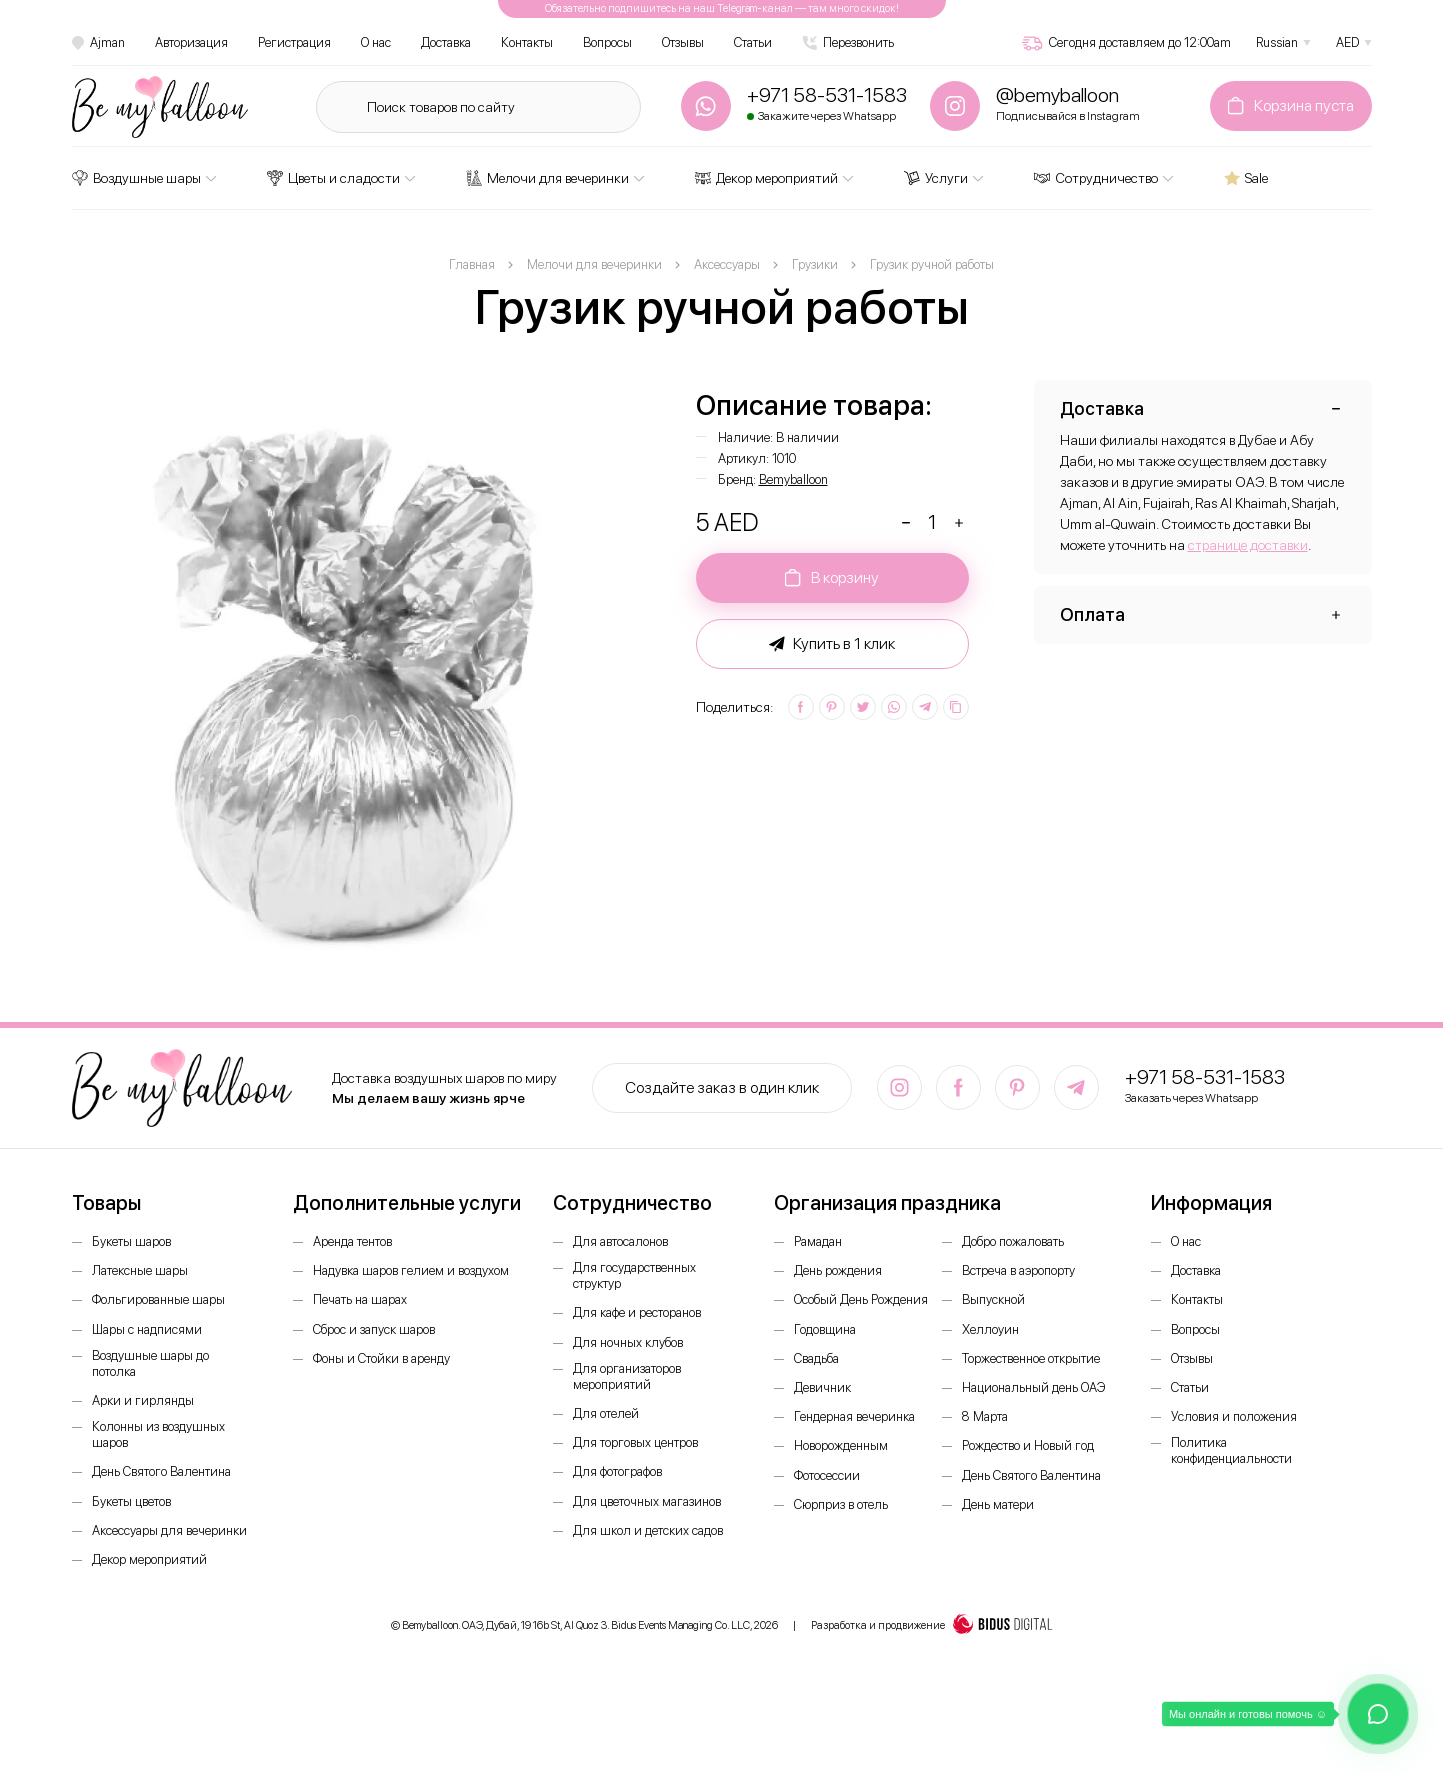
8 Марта (985, 1416)
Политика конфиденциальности (1231, 1450)
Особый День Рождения (861, 1299)
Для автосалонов (620, 1241)
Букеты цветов (131, 1501)
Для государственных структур (634, 1275)
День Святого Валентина (161, 1471)
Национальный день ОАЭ (1033, 1387)
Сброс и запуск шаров (374, 1329)
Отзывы (683, 42)
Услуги (936, 178)
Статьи (753, 42)
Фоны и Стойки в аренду (381, 1358)
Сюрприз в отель (841, 1504)
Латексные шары (140, 1270)
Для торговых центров (635, 1442)
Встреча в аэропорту (1018, 1270)
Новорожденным (841, 1445)
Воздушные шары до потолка (150, 1363)
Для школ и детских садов (648, 1530)
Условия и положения (1234, 1416)
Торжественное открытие (1031, 1358)
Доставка (446, 42)
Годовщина (825, 1329)
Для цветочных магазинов (647, 1501)
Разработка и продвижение (932, 1626)
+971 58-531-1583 (1205, 1077)
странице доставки (1248, 545)
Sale (1246, 178)
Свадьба (816, 1358)
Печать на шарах (360, 1299)
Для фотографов (617, 1471)
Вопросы (607, 42)
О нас (376, 42)
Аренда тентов (352, 1241)
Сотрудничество (1096, 178)
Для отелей (606, 1413)
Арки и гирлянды (143, 1400)
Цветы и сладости (333, 178)
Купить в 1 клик (832, 644)
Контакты (527, 42)
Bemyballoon (793, 479)
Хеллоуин (990, 1329)
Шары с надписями (147, 1329)
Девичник (822, 1387)
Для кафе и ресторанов (637, 1312)
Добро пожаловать (1013, 1241)
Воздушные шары (136, 178)
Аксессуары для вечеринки (169, 1530)
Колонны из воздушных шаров (158, 1434)
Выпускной (993, 1299)
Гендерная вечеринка (854, 1416)
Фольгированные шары (158, 1299)
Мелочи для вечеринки (547, 178)
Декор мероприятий (766, 178)
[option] (358, 666)
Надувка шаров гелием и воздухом (411, 1270)
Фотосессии (827, 1475)
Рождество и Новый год (1028, 1445)
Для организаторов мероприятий (627, 1376)
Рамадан (818, 1241)
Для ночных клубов (628, 1342)
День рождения (838, 1270)
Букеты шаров (131, 1241)
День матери (998, 1504)
